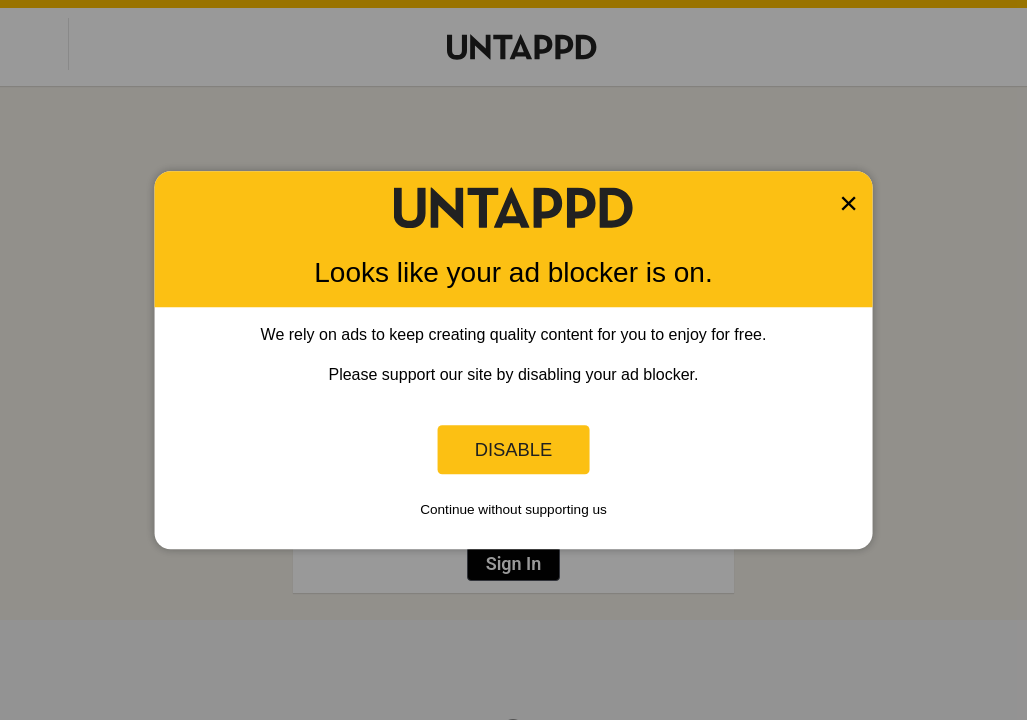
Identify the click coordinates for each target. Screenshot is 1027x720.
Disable (514, 449)
